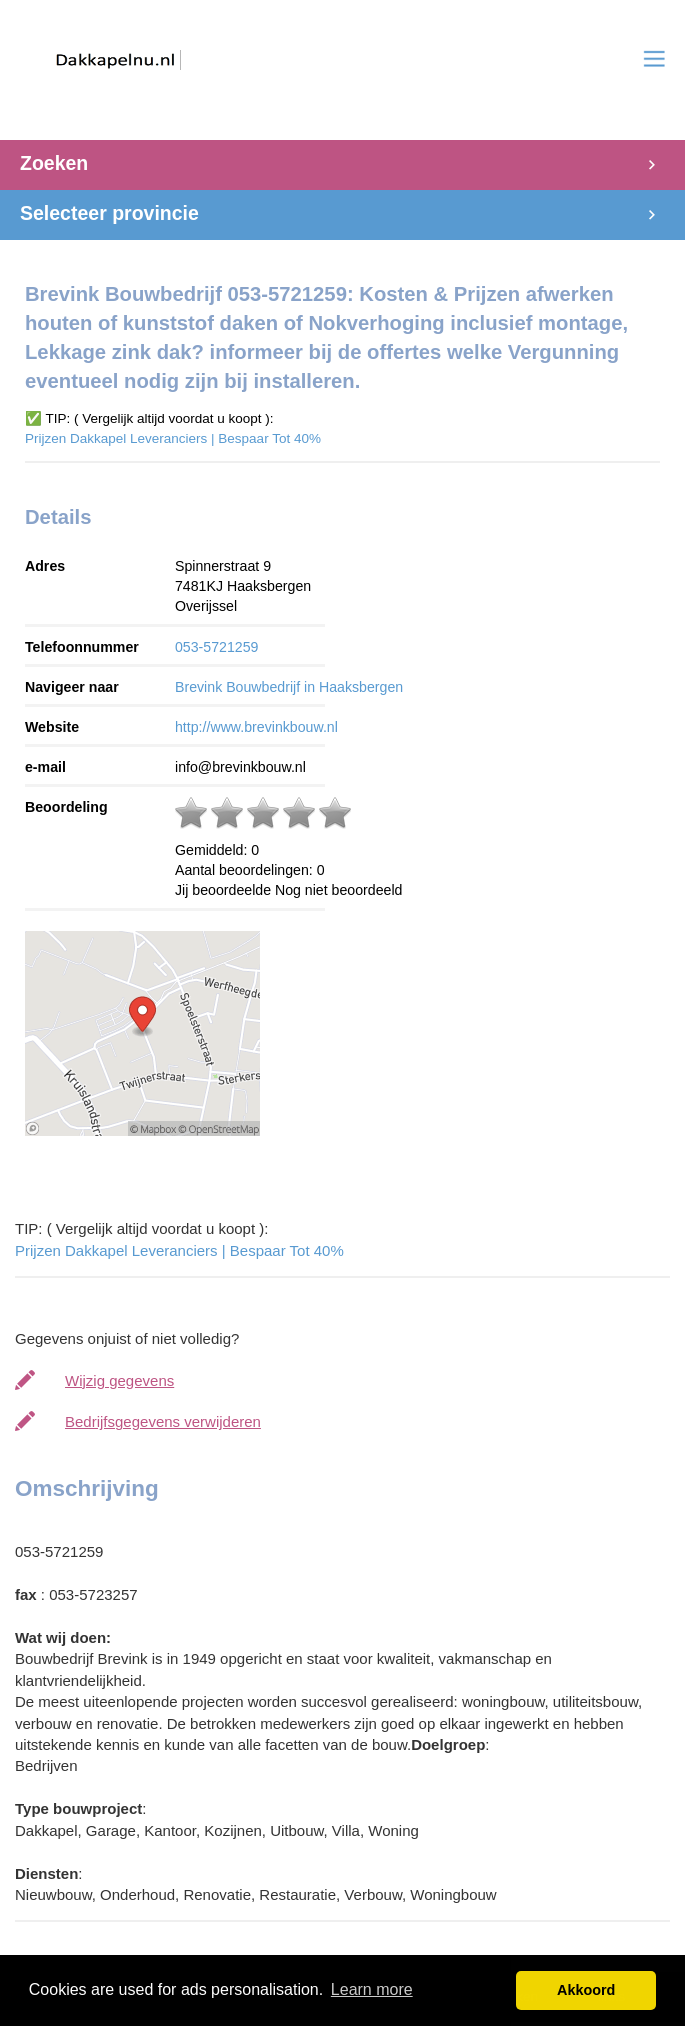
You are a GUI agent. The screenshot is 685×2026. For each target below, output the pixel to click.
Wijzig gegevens (119, 1380)
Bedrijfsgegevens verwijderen (163, 1421)
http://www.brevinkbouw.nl (256, 727)
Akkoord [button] (586, 1990)
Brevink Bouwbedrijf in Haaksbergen (289, 687)
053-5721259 (216, 647)
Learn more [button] (372, 1989)
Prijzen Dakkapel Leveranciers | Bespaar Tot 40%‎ (173, 438)
